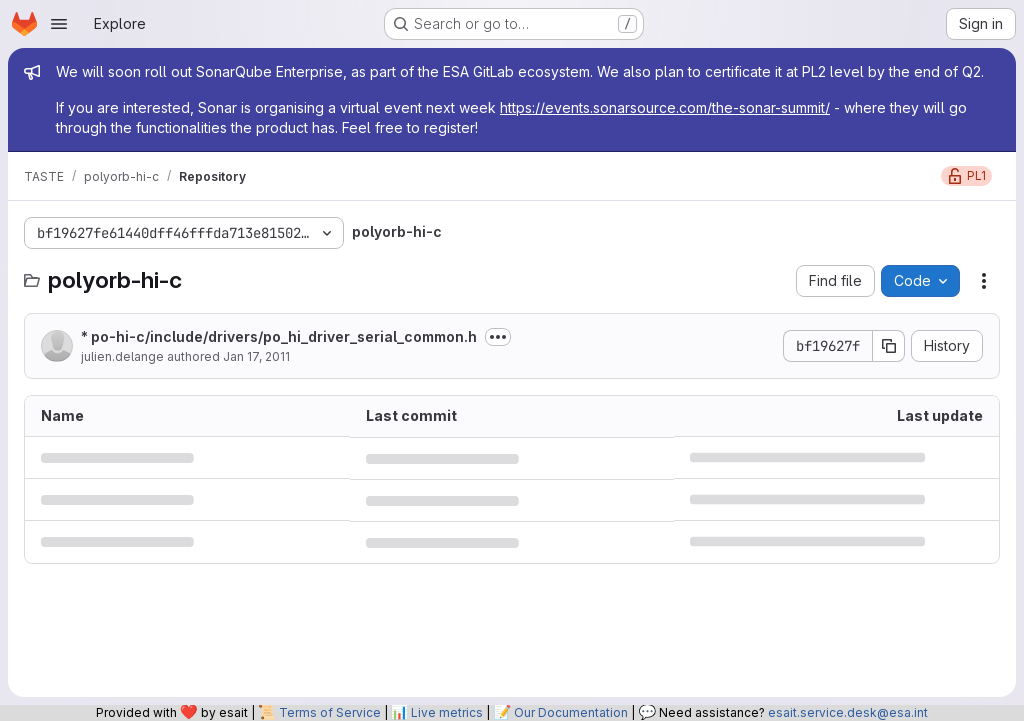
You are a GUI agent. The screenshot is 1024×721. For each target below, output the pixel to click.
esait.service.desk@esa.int (848, 712)
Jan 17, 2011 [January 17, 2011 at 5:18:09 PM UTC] (256, 356)
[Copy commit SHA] (889, 346)
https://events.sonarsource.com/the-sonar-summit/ (665, 107)
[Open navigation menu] (59, 24)
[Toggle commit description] (498, 337)
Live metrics (447, 712)
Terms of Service (330, 712)
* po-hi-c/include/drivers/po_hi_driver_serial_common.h (279, 336)
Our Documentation (571, 712)
